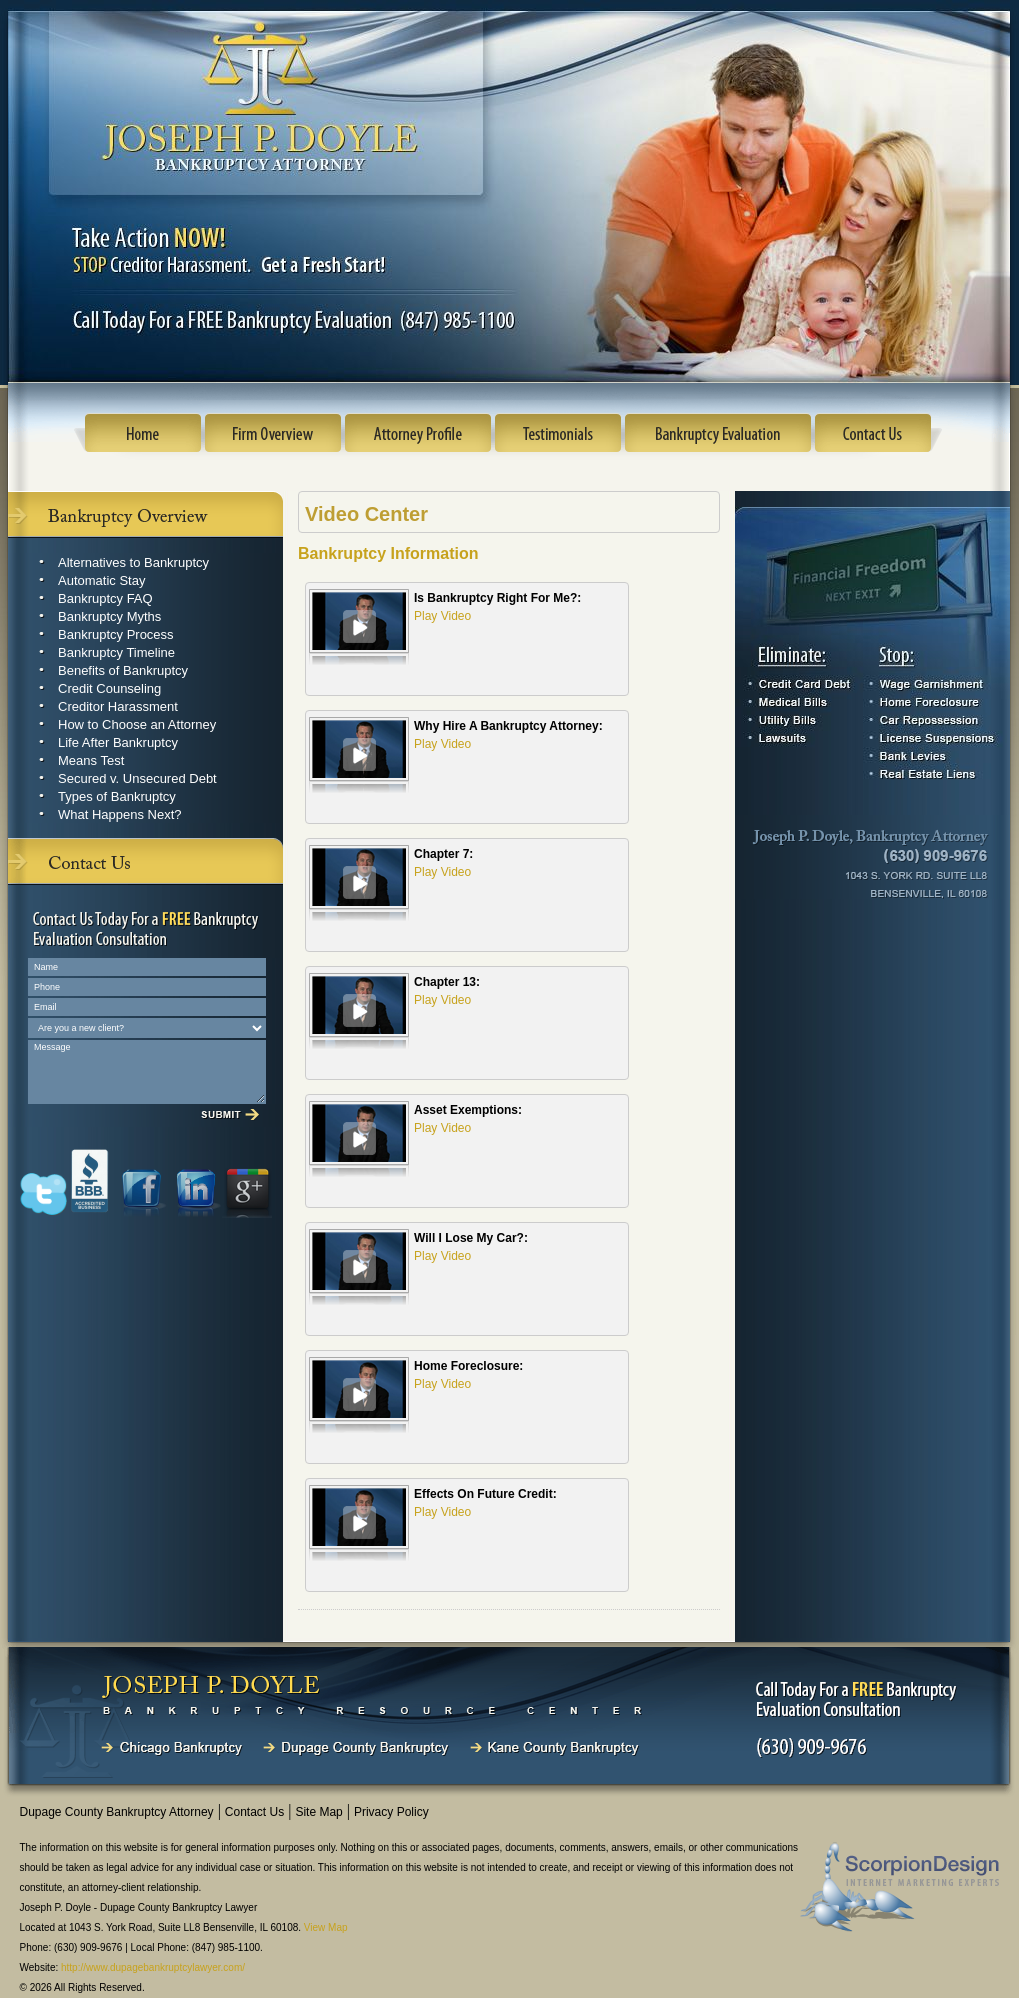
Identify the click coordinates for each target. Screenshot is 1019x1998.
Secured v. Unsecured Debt (137, 778)
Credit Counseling (109, 688)
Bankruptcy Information (388, 553)
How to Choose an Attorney (137, 724)
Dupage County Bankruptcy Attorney (117, 1812)
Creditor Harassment (118, 706)
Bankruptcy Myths (109, 616)
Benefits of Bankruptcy (123, 670)
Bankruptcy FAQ (105, 598)
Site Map (318, 1812)
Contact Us (254, 1812)
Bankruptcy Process (116, 634)
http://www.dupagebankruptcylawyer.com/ (153, 1967)
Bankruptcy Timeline (116, 652)
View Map (326, 1927)
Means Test (91, 760)
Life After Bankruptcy (118, 742)
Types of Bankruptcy (117, 796)
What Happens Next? (120, 814)
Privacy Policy (391, 1812)
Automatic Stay (101, 580)
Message (147, 1072)
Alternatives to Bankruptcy (133, 562)
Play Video (442, 616)
